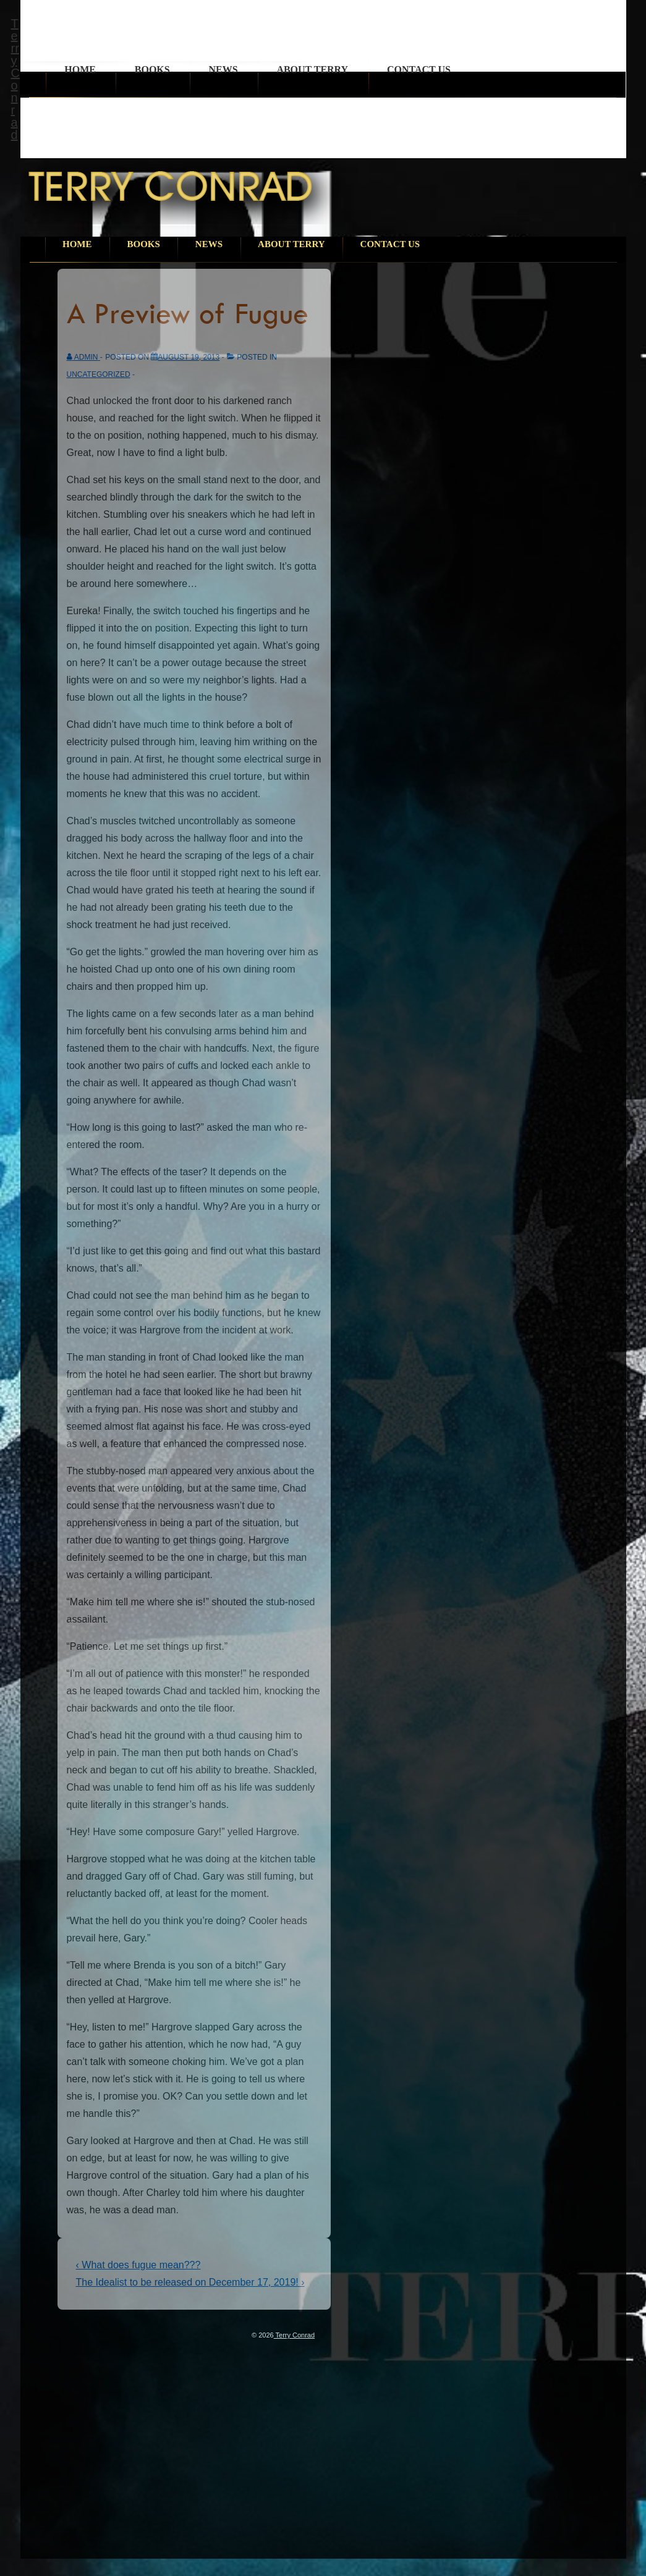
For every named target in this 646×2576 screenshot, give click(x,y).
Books (152, 69)
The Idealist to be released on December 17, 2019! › (190, 2282)
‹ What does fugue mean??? (138, 2265)
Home (80, 69)
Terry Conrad (15, 79)
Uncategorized (98, 374)
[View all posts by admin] (83, 357)
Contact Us (419, 69)
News (222, 69)
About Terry (312, 69)
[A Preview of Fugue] (188, 357)
